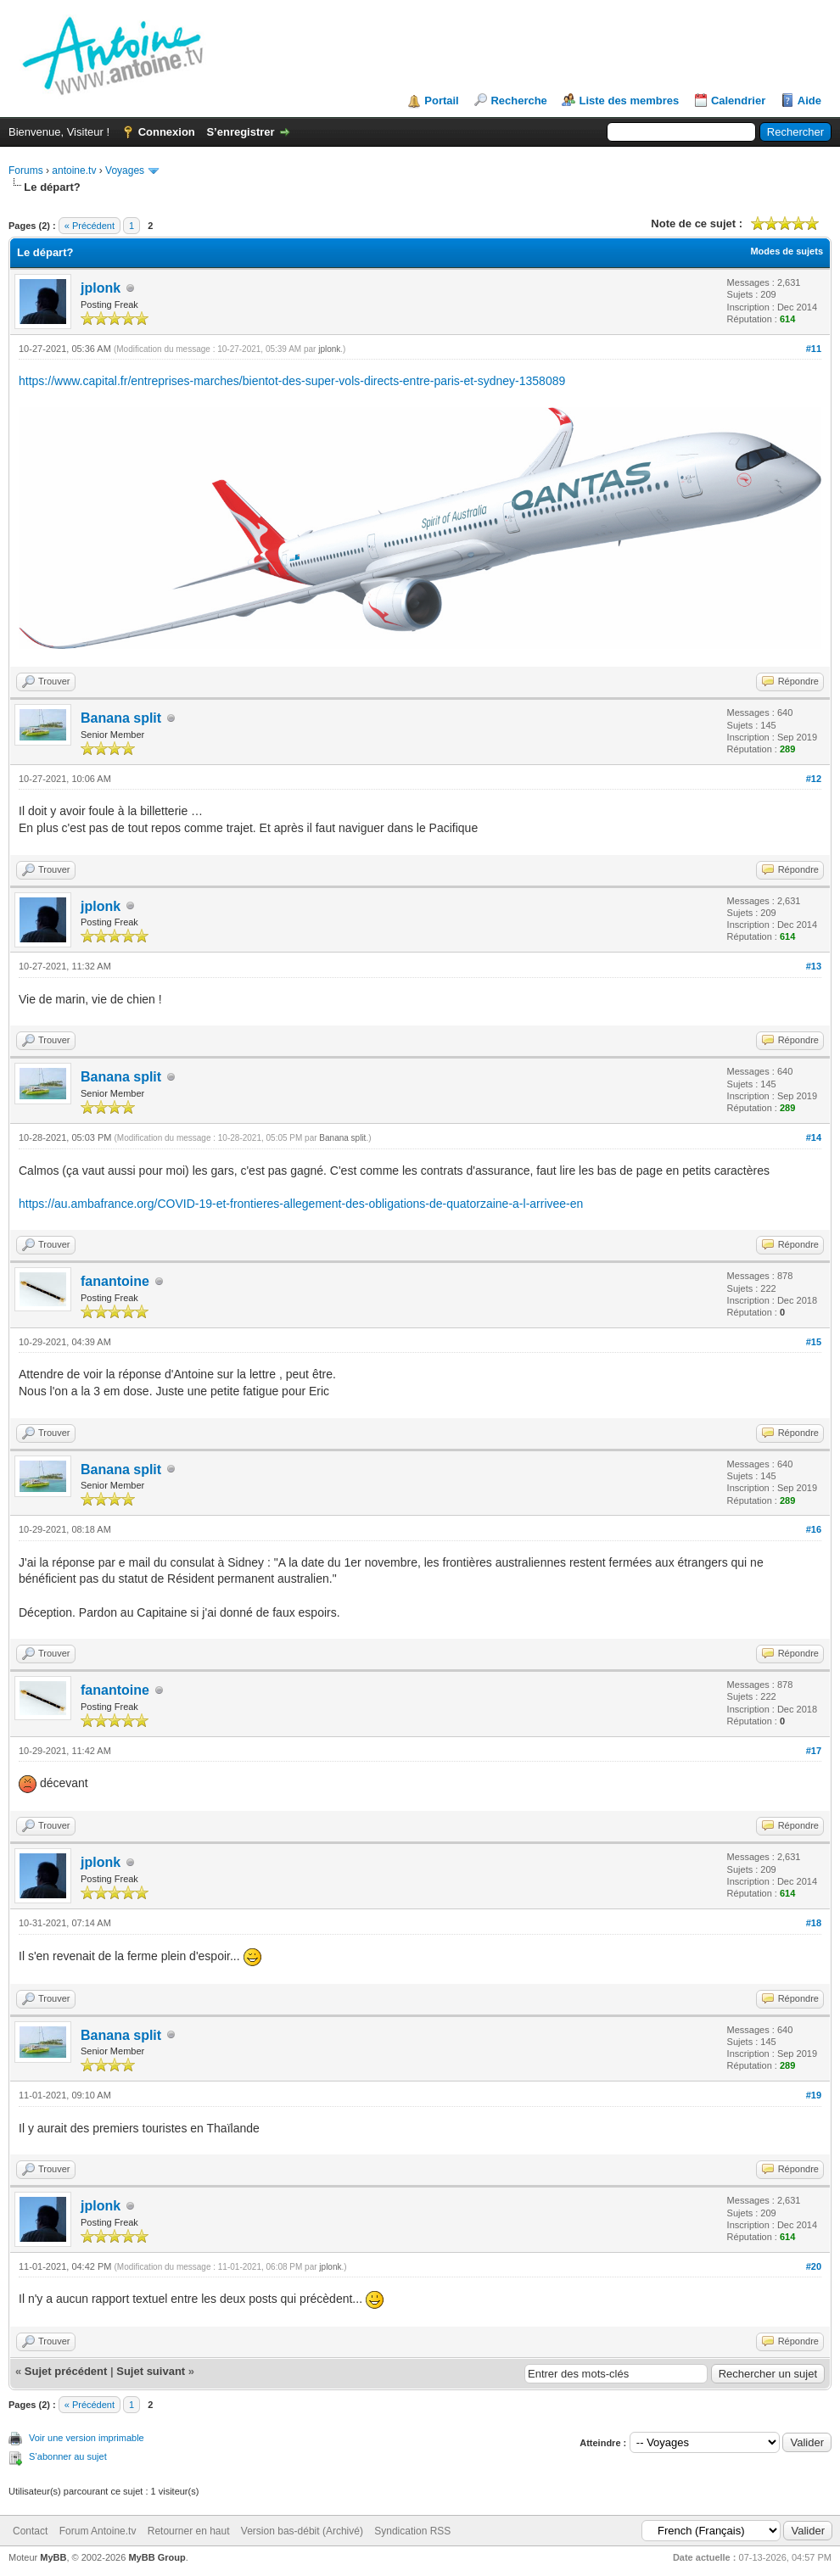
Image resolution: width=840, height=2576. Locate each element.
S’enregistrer (240, 132)
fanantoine (115, 1281)
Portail (441, 100)
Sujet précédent (66, 2371)
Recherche (518, 100)
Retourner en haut (189, 2531)
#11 (813, 349)
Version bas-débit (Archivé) (302, 2531)
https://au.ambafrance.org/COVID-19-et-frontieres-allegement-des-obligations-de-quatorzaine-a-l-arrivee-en (301, 1203)
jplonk (100, 288)
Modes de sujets (786, 251)
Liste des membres (629, 100)
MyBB (53, 2557)
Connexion (166, 132)
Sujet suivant (150, 2371)
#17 (813, 1751)
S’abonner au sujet (68, 2456)
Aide (809, 100)
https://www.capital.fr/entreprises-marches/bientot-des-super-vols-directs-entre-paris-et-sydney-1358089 (292, 381)
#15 (813, 1342)
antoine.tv (74, 170)
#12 (813, 779)
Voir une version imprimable (86, 2438)
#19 (813, 2095)
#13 (813, 966)
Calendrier (738, 100)
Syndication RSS (412, 2531)
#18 (813, 1923)
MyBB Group (156, 2557)
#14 (813, 1137)
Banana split (121, 718)
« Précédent (89, 226)
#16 (813, 1529)
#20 (813, 2266)
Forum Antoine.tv (98, 2531)
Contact (30, 2531)
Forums (25, 170)
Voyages (124, 170)
